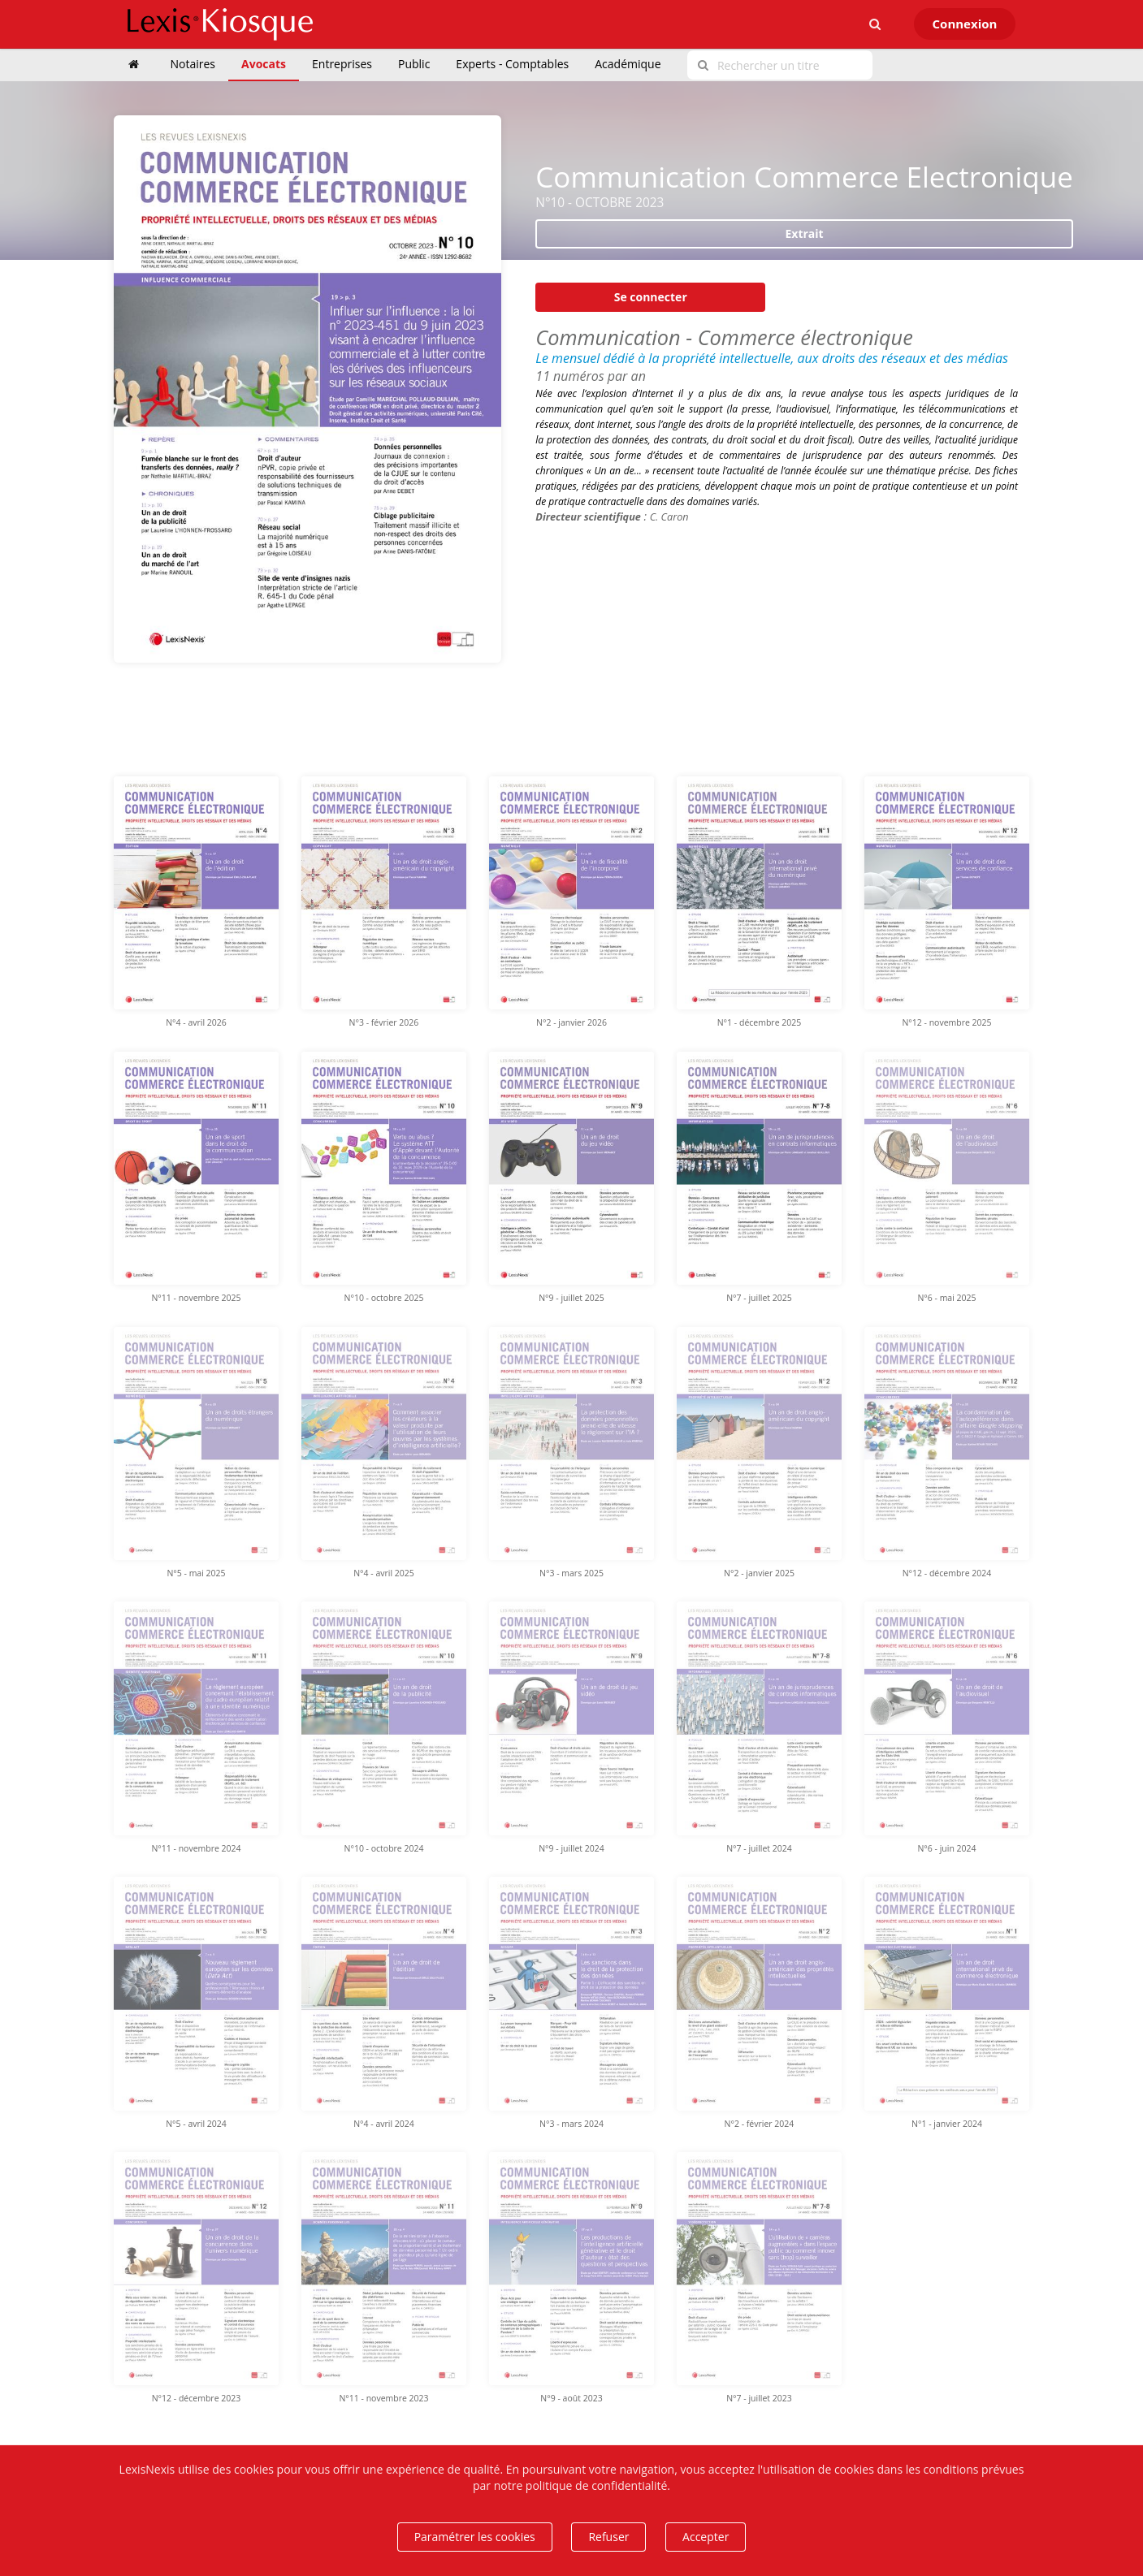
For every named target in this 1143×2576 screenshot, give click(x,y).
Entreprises (342, 63)
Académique (627, 63)
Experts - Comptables (512, 63)
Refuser (608, 2536)
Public (414, 63)
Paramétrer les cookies (474, 2536)
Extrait (805, 233)
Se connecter (650, 297)
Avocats (263, 63)
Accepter (705, 2536)
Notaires (193, 63)
